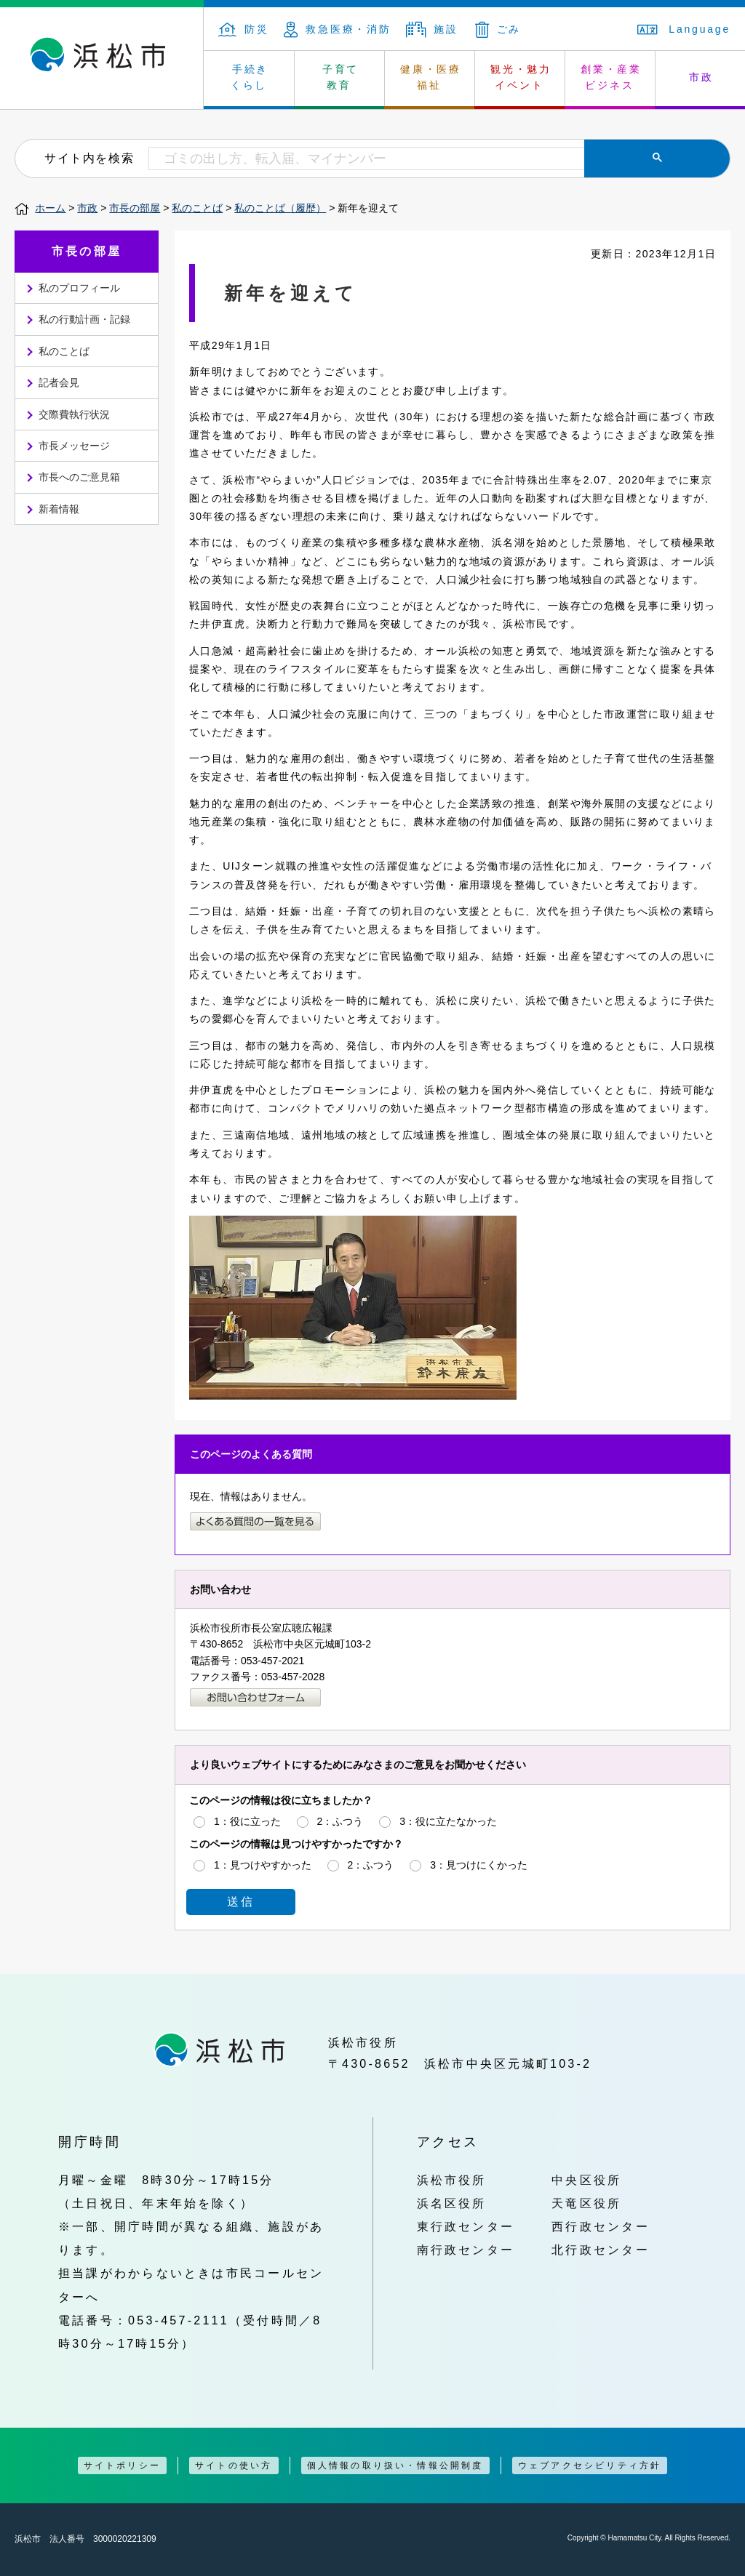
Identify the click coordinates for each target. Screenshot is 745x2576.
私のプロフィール (79, 288)
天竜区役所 (586, 2203)
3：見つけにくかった (478, 1865)
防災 (243, 29)
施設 (432, 29)
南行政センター (466, 2249)
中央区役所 (586, 2179)
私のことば (197, 208)
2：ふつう (340, 1821)
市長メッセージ (74, 446)
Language (683, 29)
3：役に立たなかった (448, 1821)
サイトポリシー (122, 2465)
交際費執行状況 (74, 414)
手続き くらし (250, 77)
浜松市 (102, 58)
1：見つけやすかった (262, 1865)
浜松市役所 (452, 2179)
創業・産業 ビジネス (611, 77)
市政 (87, 208)
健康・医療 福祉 (430, 77)
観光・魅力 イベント (520, 77)
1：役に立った (247, 1821)
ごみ (498, 29)
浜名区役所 (452, 2203)
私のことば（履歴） (280, 208)
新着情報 (59, 509)
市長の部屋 (134, 208)
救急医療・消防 (337, 29)
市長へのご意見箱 (79, 477)
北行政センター (600, 2249)
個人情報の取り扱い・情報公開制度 (395, 2465)
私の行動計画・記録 (84, 319)
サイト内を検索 (89, 157)
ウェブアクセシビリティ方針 (590, 2465)
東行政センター (466, 2226)
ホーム (50, 208)
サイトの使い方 (233, 2465)
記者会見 (59, 382)
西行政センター (600, 2226)
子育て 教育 (340, 77)
